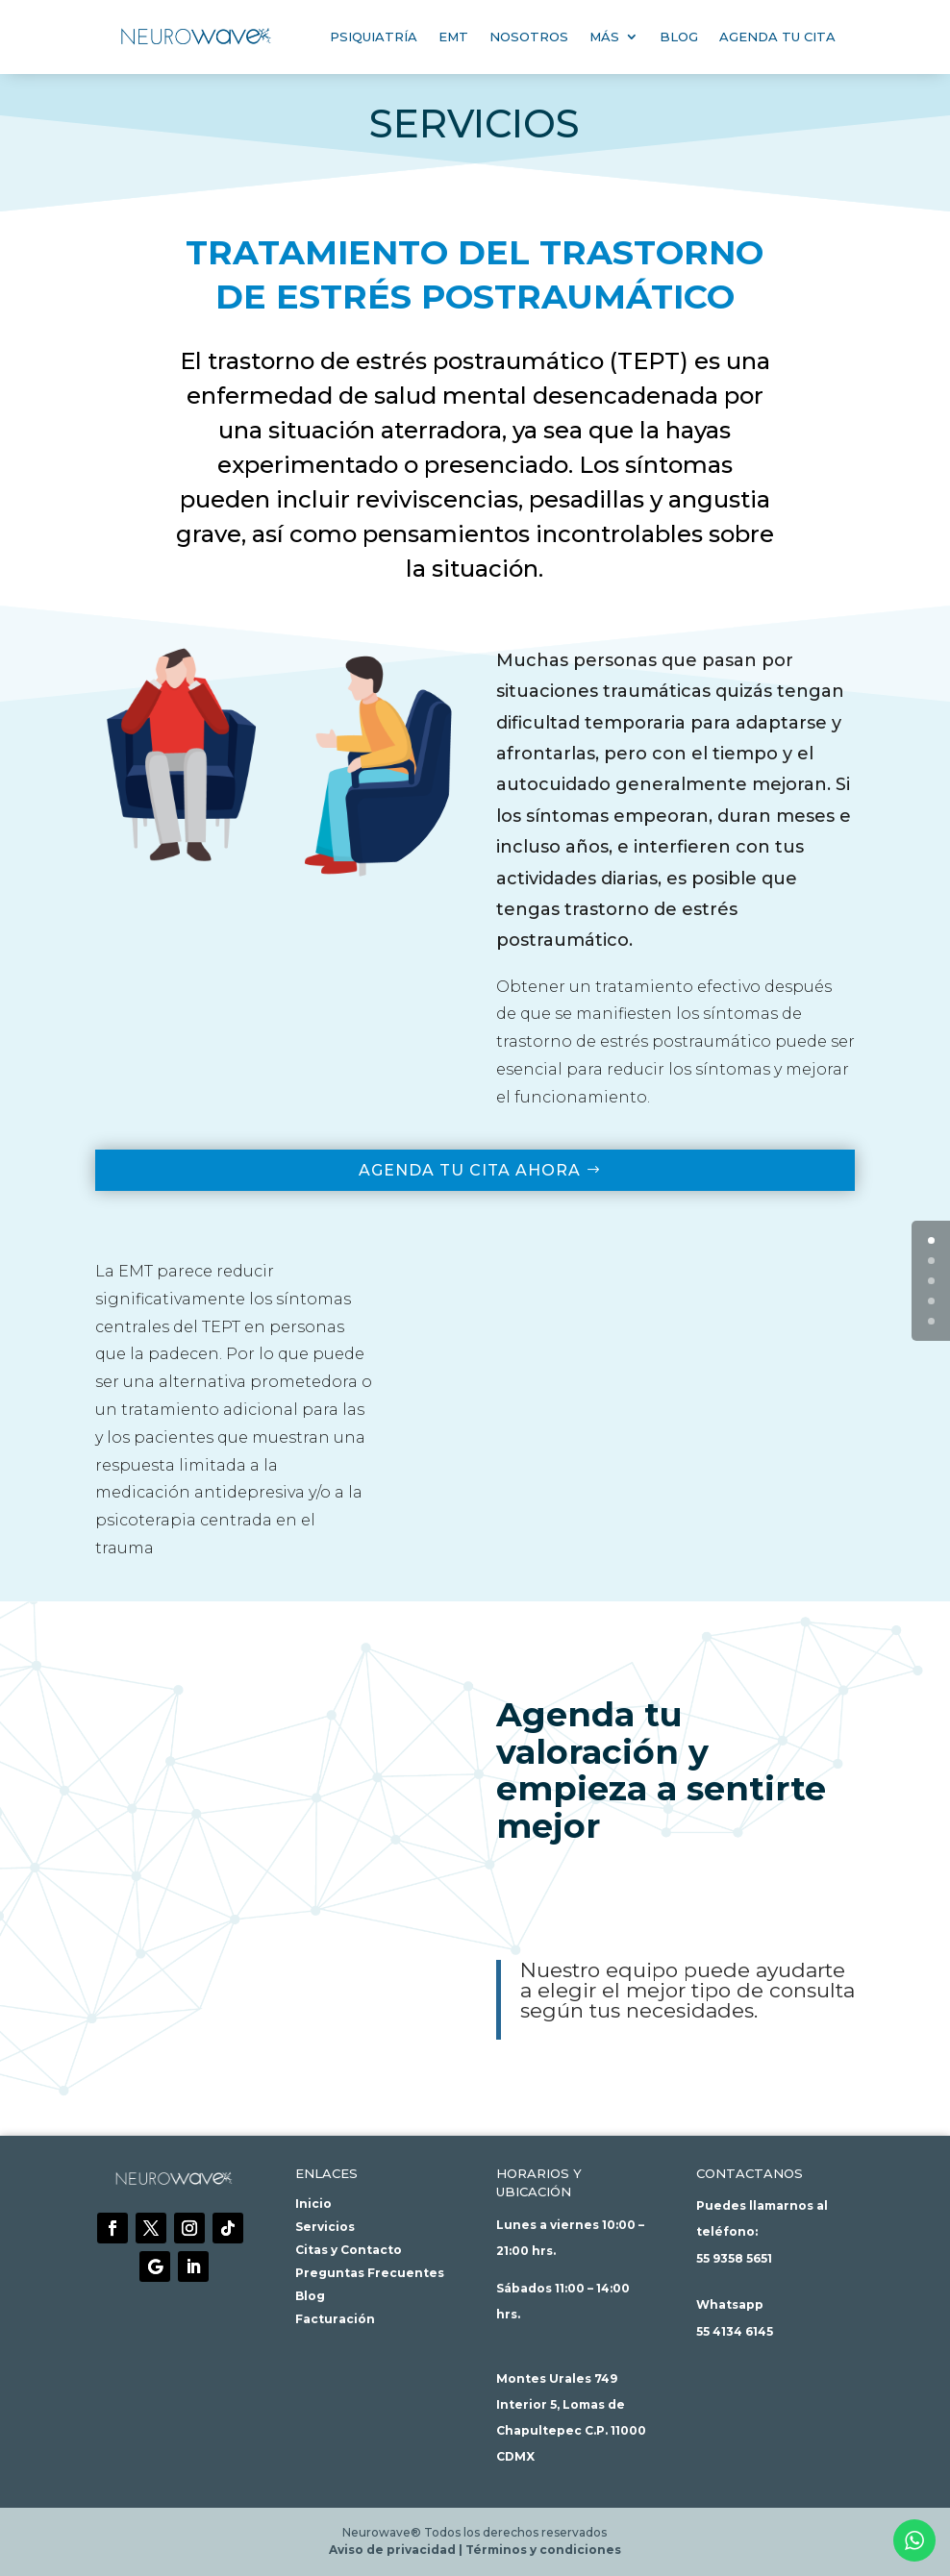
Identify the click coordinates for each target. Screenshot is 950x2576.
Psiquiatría (373, 36)
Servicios (325, 2226)
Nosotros (528, 36)
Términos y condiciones (543, 2549)
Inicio (313, 2203)
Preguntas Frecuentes (369, 2273)
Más (604, 36)
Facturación (335, 2319)
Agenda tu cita (777, 36)
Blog (679, 36)
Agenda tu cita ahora (470, 1170)
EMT (453, 36)
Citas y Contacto (348, 2249)
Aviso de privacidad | (397, 2549)
